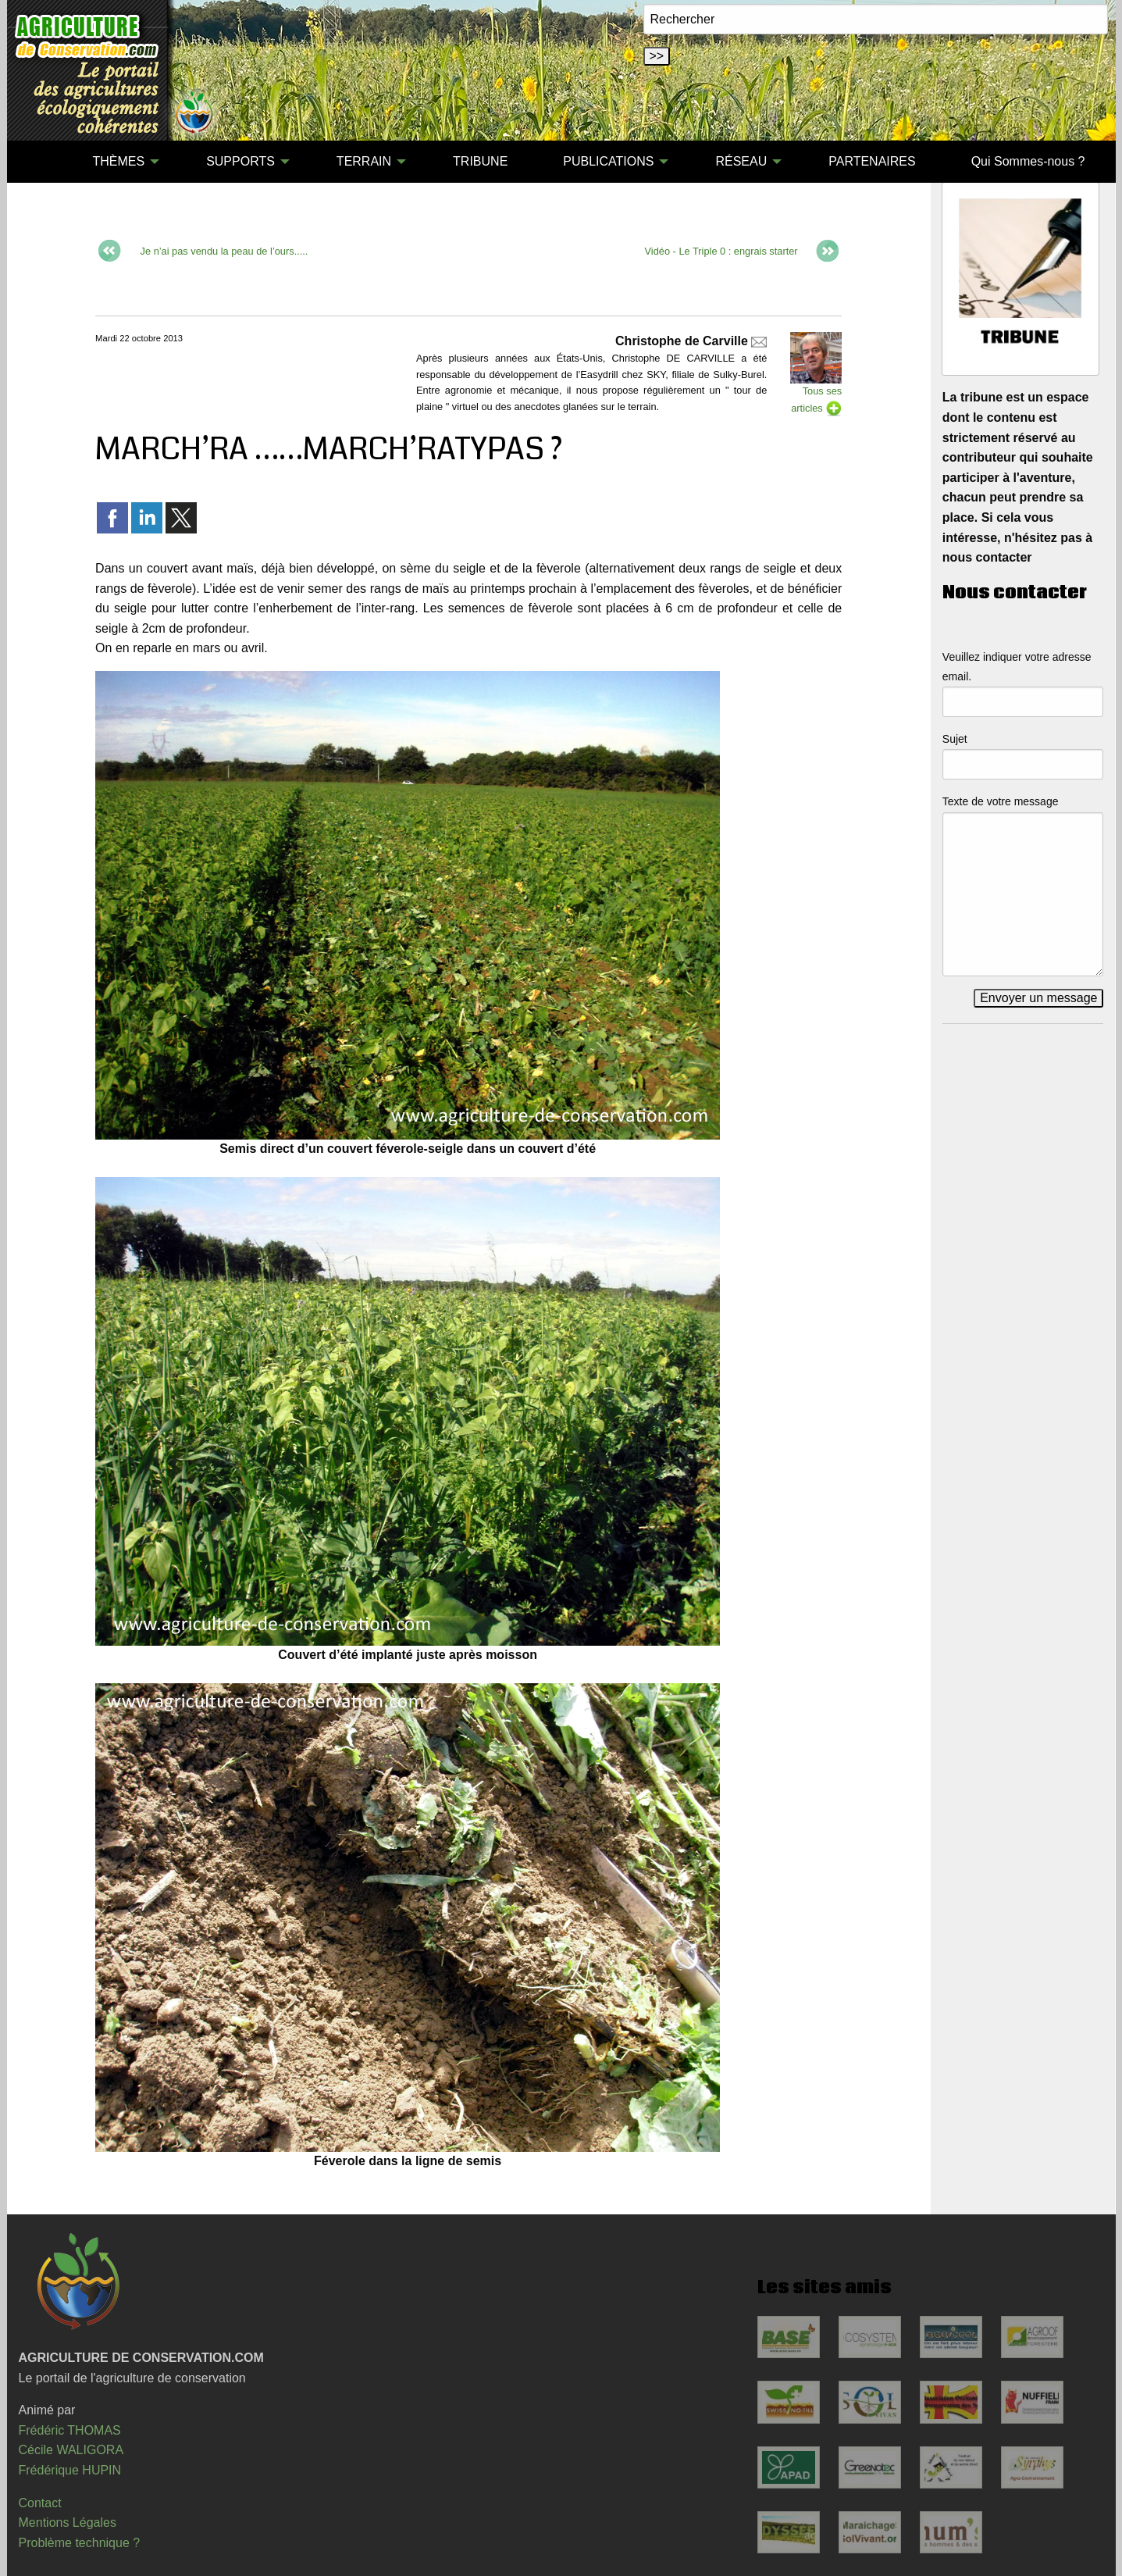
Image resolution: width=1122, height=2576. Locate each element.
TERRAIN (364, 161)
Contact (40, 2503)
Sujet (954, 739)
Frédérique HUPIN (70, 2470)
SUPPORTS (240, 161)
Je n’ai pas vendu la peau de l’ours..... (224, 251)
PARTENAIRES (871, 161)
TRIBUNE (480, 161)
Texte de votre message (1000, 801)
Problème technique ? (80, 2542)
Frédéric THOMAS (70, 2430)
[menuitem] (37, 162)
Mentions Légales (67, 2522)
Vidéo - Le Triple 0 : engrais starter (721, 251)
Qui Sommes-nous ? (1028, 161)
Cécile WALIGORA (71, 2449)
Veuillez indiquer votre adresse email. (1017, 667)
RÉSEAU (741, 161)
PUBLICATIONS (608, 161)
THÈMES (118, 161)
